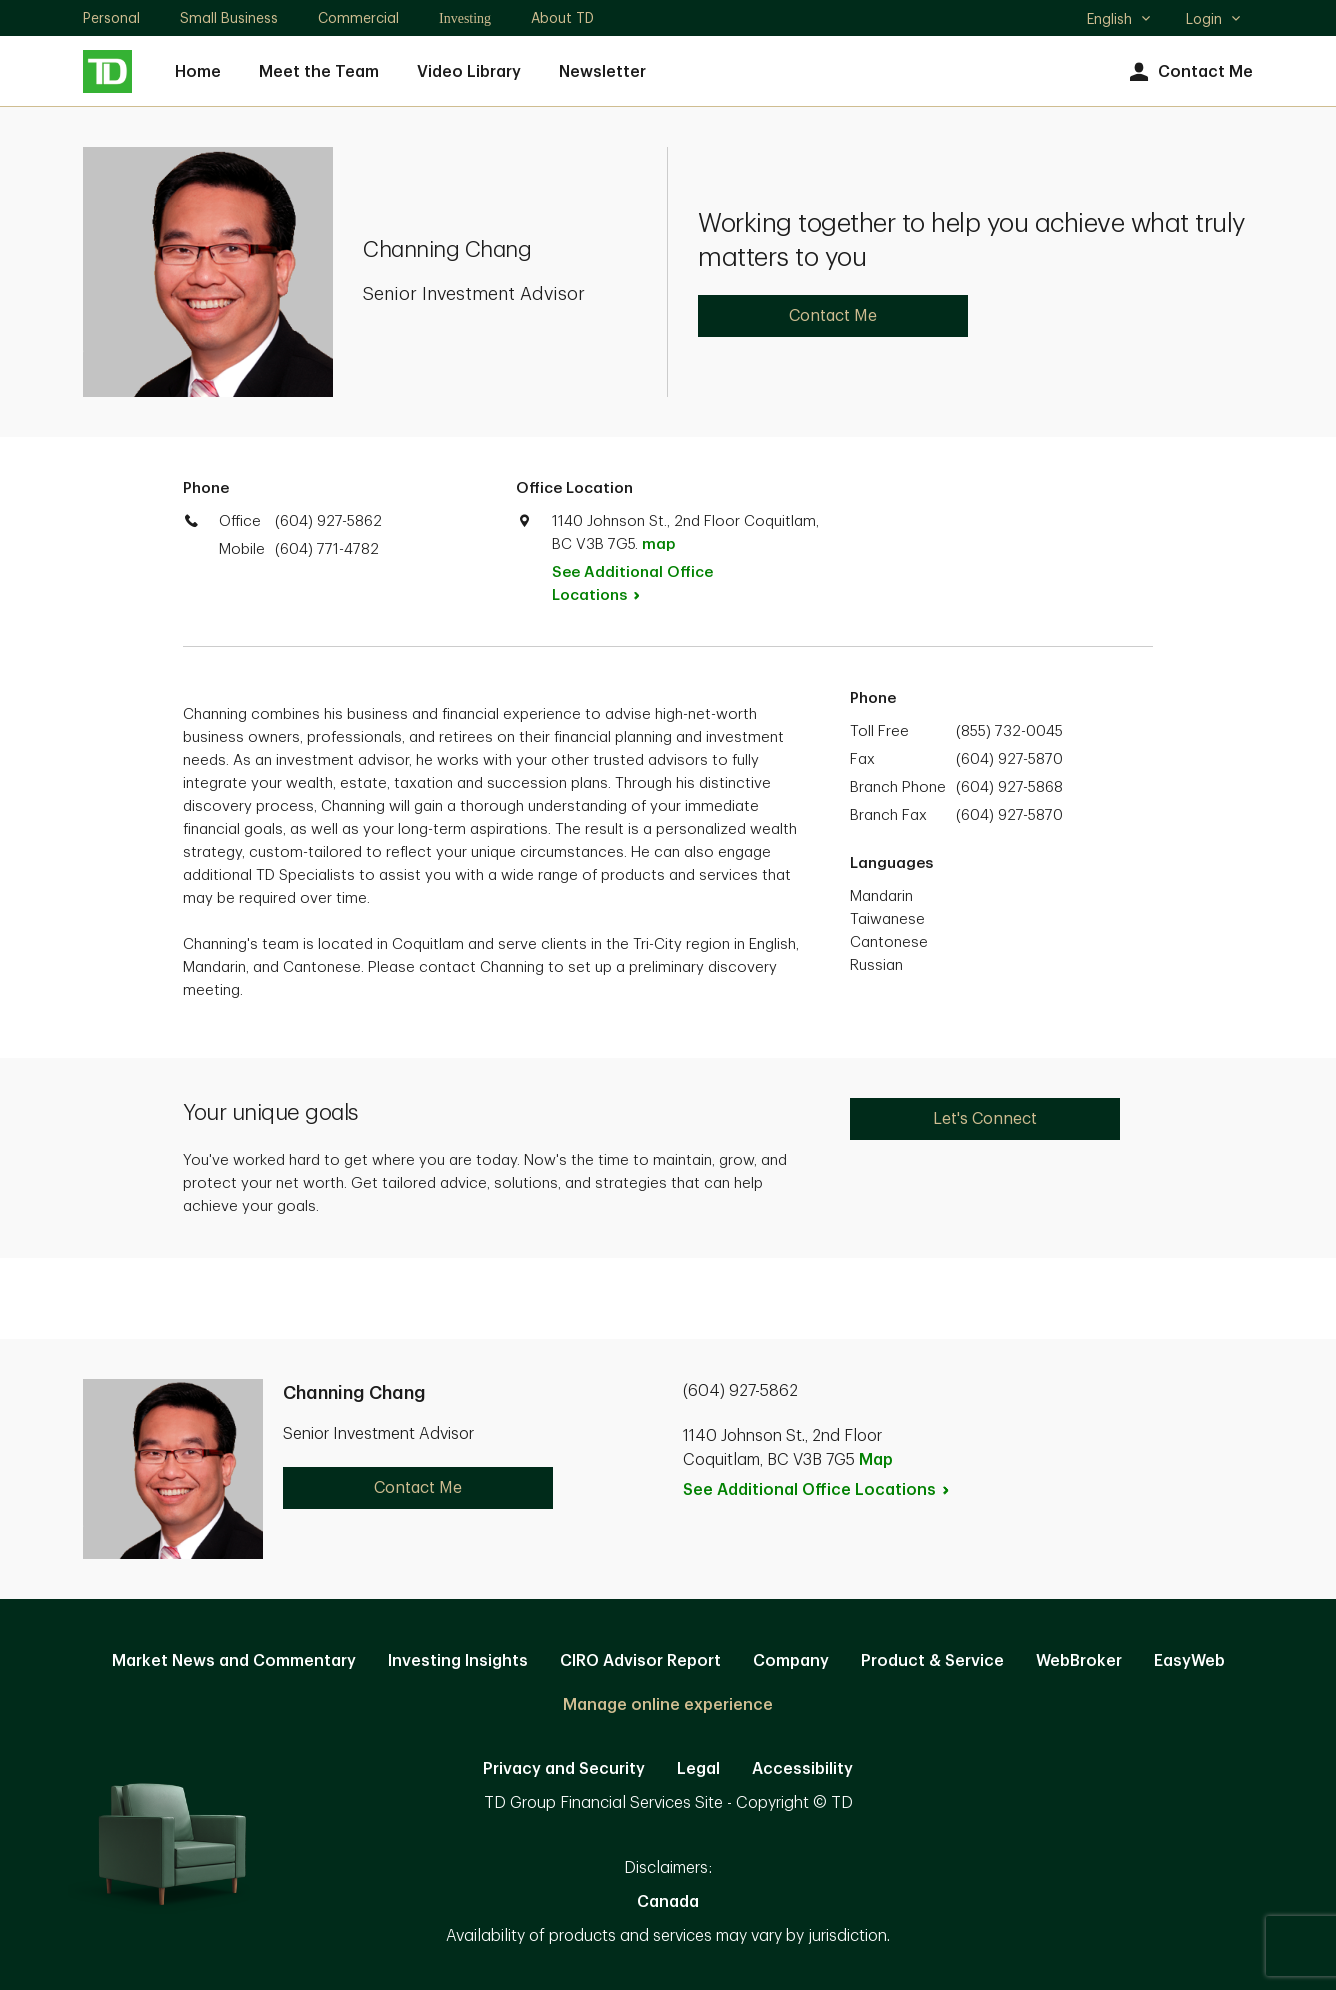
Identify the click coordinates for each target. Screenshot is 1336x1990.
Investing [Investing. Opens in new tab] (465, 18)
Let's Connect (985, 1119)
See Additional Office (632, 584)
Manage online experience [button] (668, 1705)
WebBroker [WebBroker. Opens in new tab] (1079, 1661)
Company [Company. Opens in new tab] (791, 1661)
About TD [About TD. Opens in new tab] (562, 18)
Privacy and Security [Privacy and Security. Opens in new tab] (564, 1769)
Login (1214, 19)
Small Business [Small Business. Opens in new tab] (229, 18)
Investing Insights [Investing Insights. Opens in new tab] (458, 1661)
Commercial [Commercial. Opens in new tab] (358, 18)
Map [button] (876, 1460)
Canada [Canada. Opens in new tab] (668, 1902)
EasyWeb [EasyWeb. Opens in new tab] (1189, 1661)
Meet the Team (319, 72)
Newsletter (602, 72)
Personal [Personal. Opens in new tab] (111, 18)
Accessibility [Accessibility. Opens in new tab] (802, 1769)
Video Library (469, 72)
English (1119, 21)
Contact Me (1188, 72)
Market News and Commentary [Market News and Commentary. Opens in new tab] (234, 1661)
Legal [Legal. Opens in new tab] (698, 1769)
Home (198, 72)
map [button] (658, 544)
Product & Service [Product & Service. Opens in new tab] (932, 1661)
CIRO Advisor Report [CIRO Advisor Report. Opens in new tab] (640, 1661)
